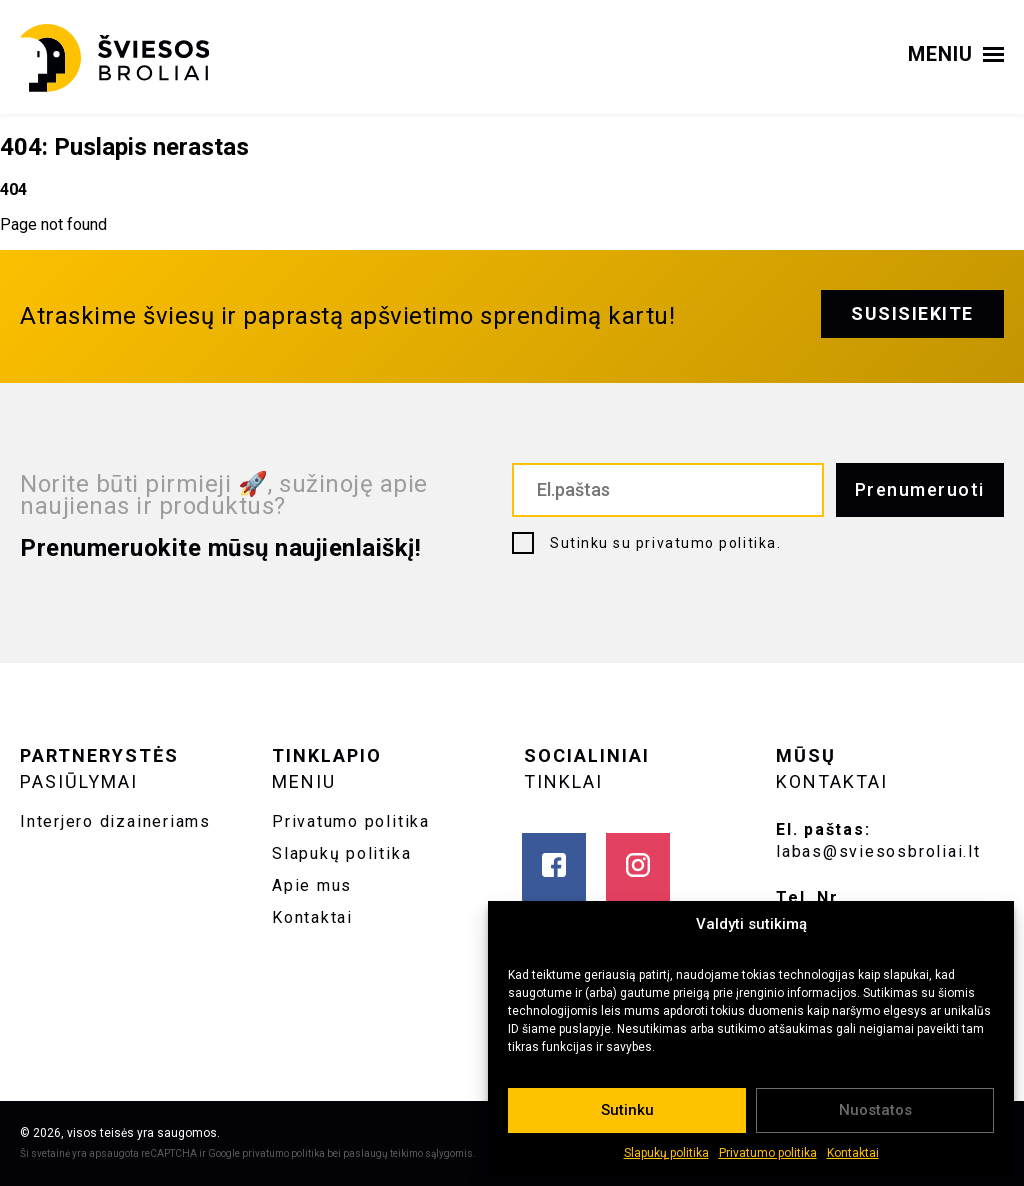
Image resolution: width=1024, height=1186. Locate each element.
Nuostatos (875, 1110)
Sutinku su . (665, 543)
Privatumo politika (768, 1153)
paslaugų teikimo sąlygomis (408, 1153)
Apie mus (312, 885)
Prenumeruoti (920, 489)
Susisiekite (912, 313)
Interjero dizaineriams (115, 821)
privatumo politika (706, 543)
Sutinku (627, 1110)
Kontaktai (853, 1153)
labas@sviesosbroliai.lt (878, 851)
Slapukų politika (666, 1153)
